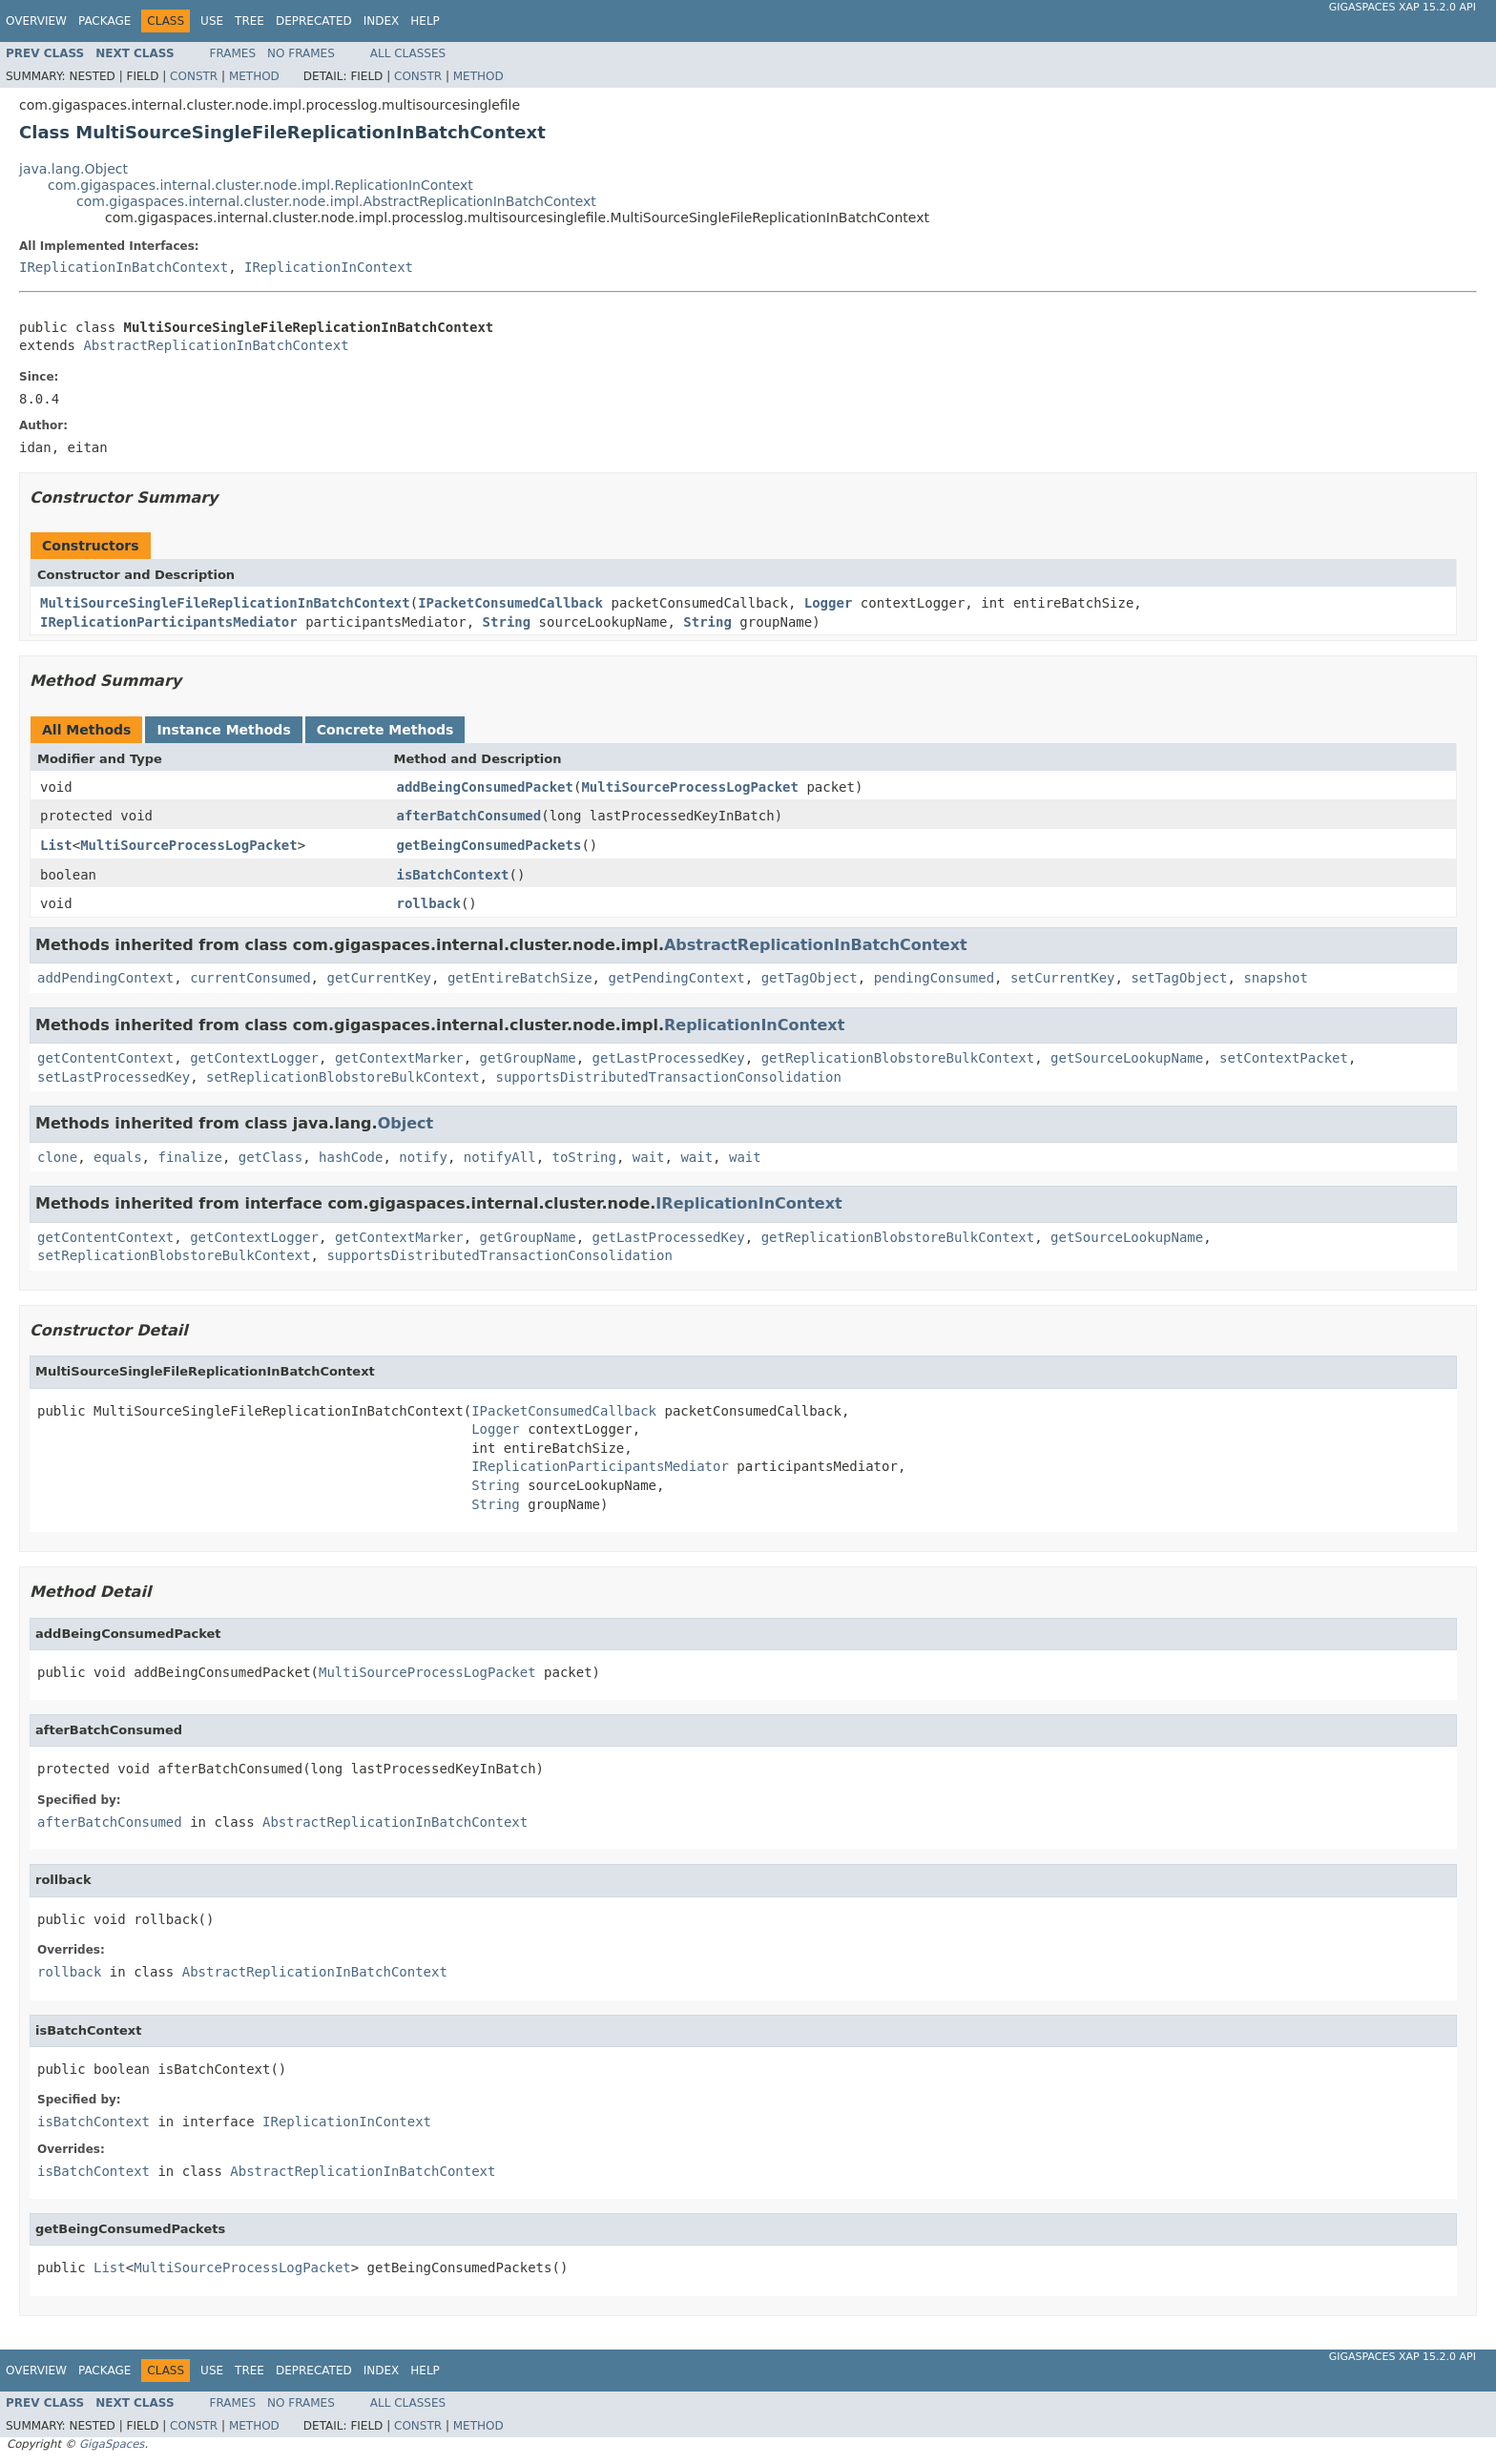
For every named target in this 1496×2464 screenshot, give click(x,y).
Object (406, 1123)
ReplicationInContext (754, 1025)
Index (382, 21)
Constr (194, 76)
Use (211, 21)
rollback (429, 903)
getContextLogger (254, 1058)
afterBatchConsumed (469, 815)
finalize (189, 1157)
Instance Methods (223, 729)
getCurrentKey (378, 977)
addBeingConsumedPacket (485, 787)
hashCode (351, 1157)
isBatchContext (453, 874)
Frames (233, 53)
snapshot (1275, 977)
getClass (270, 1157)
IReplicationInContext (328, 267)
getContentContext (105, 1058)
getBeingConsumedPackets (489, 845)
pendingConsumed (934, 977)
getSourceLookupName (1126, 1058)
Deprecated (314, 21)
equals (118, 1157)
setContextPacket (1283, 1058)
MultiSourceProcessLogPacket (690, 787)
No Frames (301, 53)
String (507, 622)
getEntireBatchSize (519, 977)
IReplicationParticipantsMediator (169, 622)
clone (57, 1157)
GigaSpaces (111, 2444)
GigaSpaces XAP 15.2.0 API (1402, 7)
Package (104, 21)
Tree (249, 21)
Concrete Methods (385, 729)
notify (423, 1157)
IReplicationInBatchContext (123, 267)
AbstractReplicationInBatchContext (215, 345)
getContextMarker (399, 1058)
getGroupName (528, 1058)
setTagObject (1179, 977)
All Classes (408, 53)
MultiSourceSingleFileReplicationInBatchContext (225, 603)
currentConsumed (250, 977)
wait (649, 1157)
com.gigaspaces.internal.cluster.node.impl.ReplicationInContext (260, 185)
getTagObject (809, 977)
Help (425, 21)
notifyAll (500, 1157)
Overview (36, 21)
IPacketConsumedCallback (510, 603)
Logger (828, 603)
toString (584, 1157)
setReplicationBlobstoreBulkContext (343, 1077)
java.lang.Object (73, 168)
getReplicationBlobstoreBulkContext (898, 1058)
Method (254, 76)
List (56, 845)
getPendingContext (676, 977)
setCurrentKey (1062, 977)
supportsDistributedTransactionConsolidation (668, 1077)
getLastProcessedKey (668, 1058)
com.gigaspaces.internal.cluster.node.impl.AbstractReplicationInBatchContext (336, 201)
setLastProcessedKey (113, 1077)
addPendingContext (105, 977)
